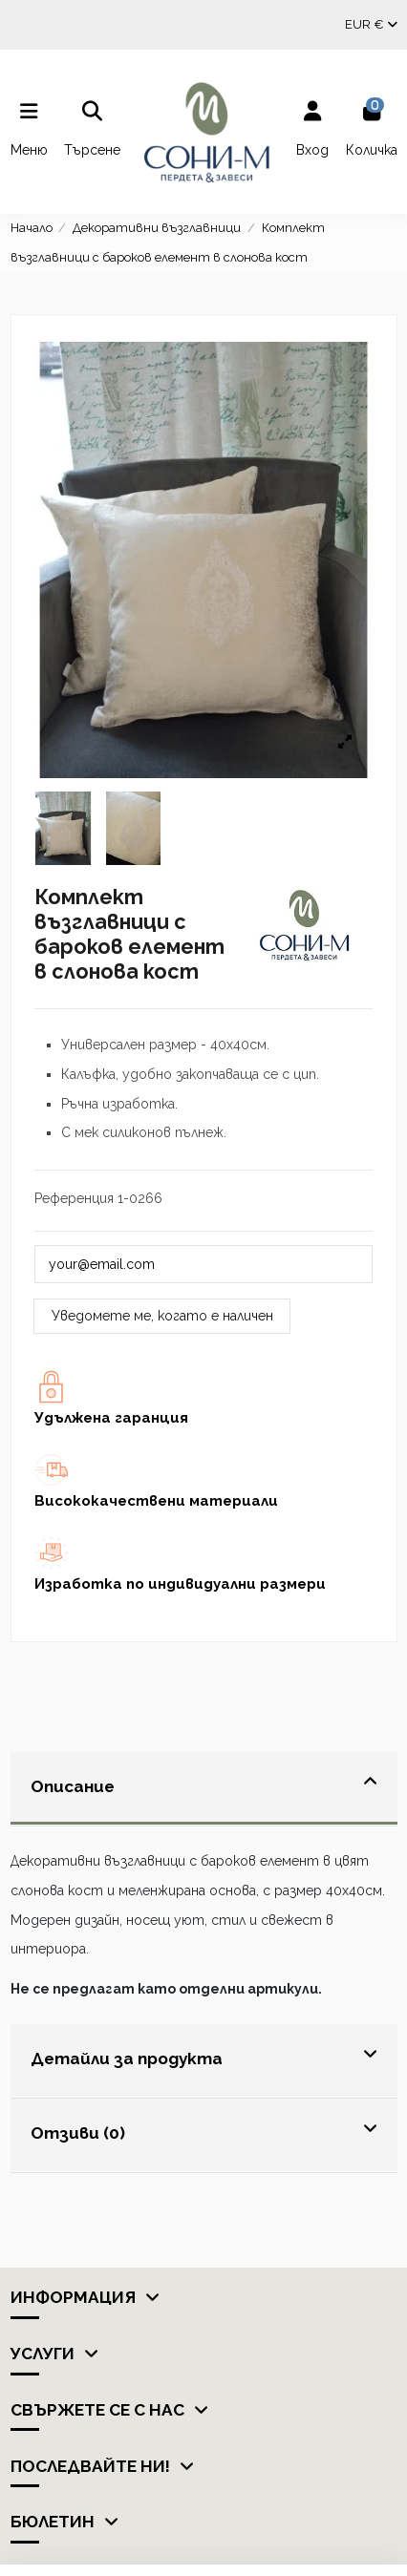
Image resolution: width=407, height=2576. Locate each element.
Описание (204, 1784)
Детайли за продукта (204, 2056)
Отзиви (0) (204, 2131)
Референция (74, 1198)
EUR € (371, 24)
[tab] (204, 1789)
